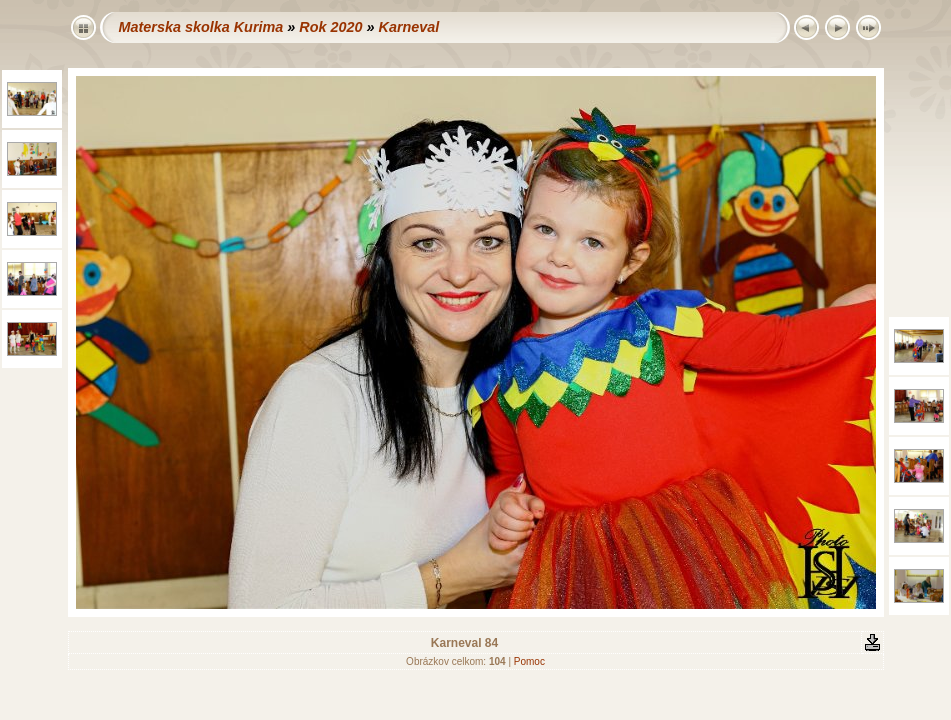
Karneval (408, 27)
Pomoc (529, 661)
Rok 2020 (330, 27)
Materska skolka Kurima (201, 27)
